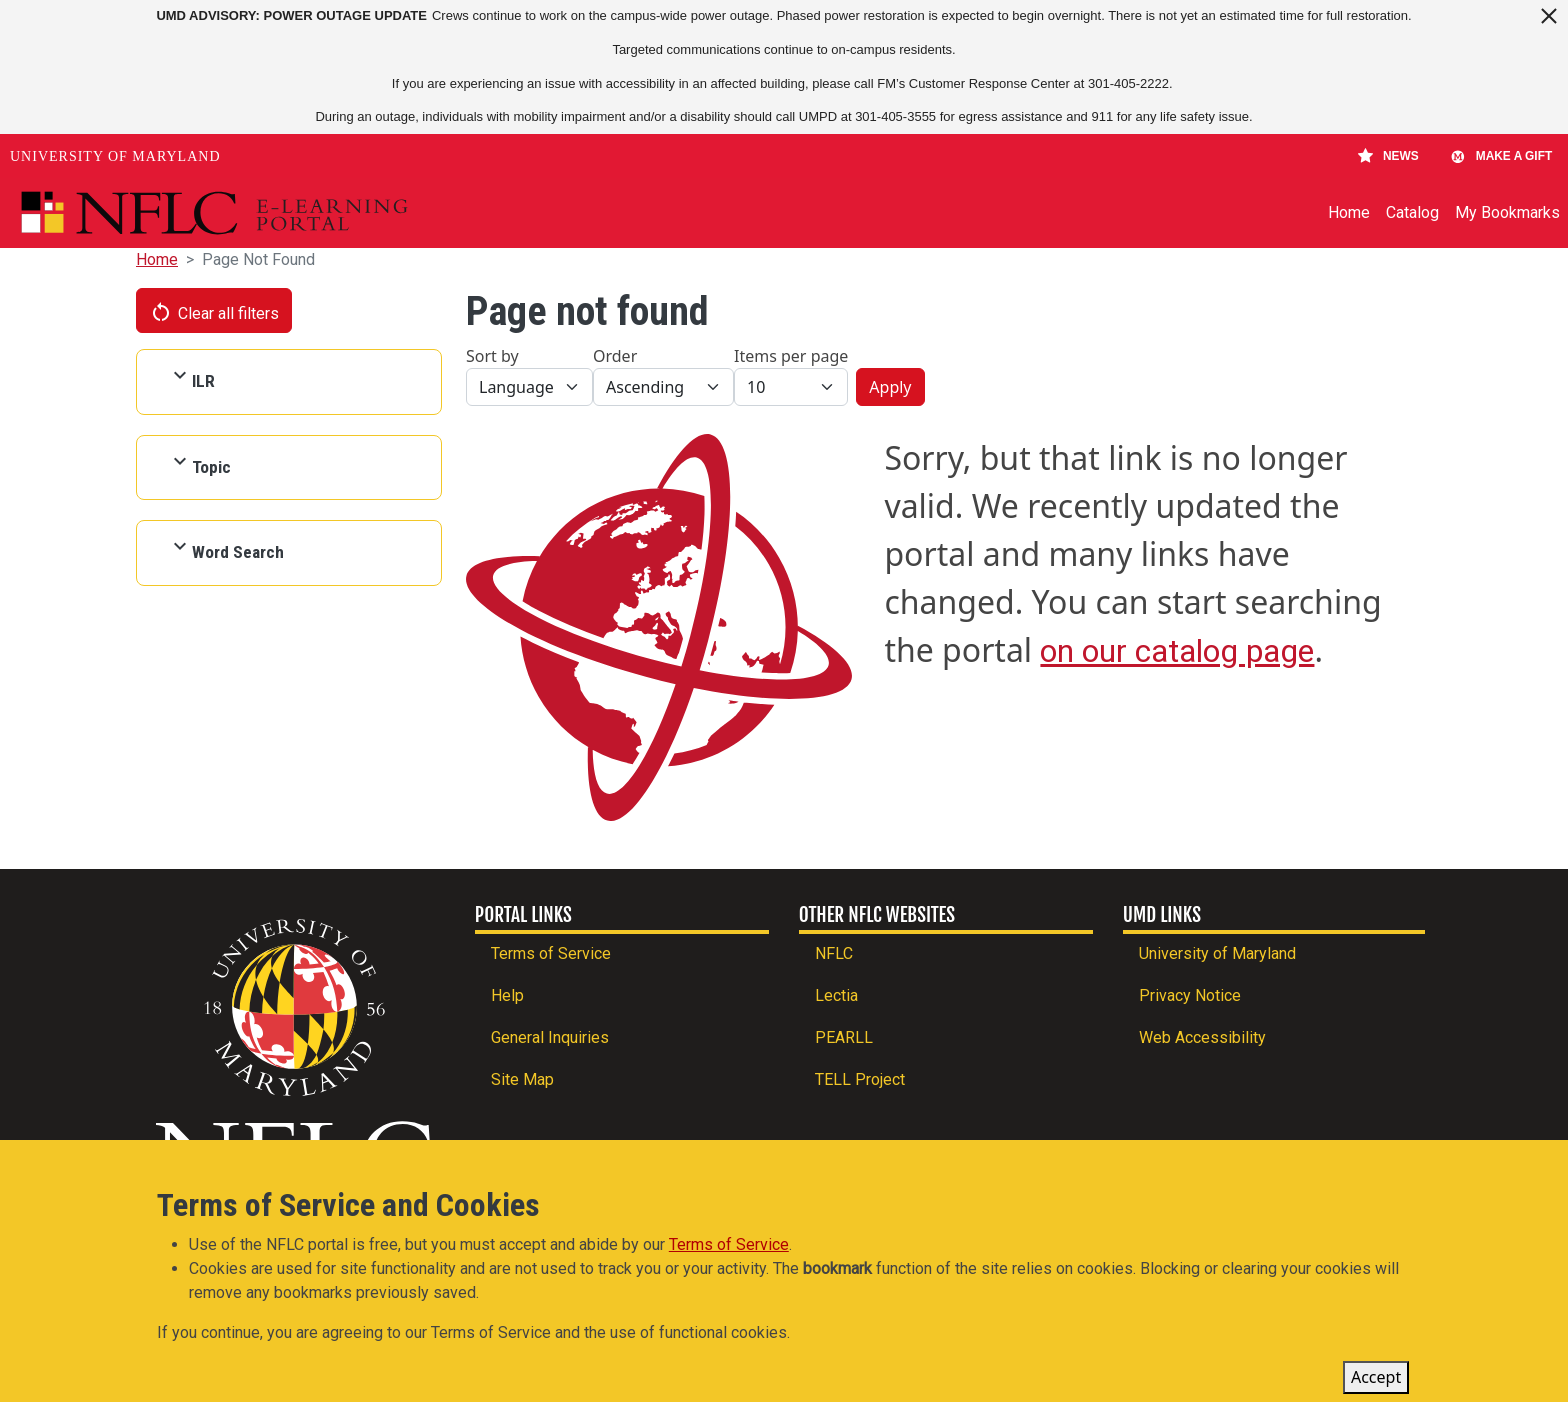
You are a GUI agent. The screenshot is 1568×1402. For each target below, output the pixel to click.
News (1388, 156)
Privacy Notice (1190, 995)
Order (615, 356)
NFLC (834, 953)
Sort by (492, 356)
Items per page (791, 356)
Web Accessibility (1202, 1037)
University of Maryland (115, 156)
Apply (890, 387)
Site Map (522, 1079)
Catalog (1412, 212)
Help (507, 995)
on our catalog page (1177, 651)
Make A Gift (1501, 156)
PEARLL (844, 1037)
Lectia (836, 995)
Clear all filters (214, 312)
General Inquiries (550, 1037)
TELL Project (860, 1079)
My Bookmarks (1507, 212)
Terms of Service (551, 953)
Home (1349, 212)
